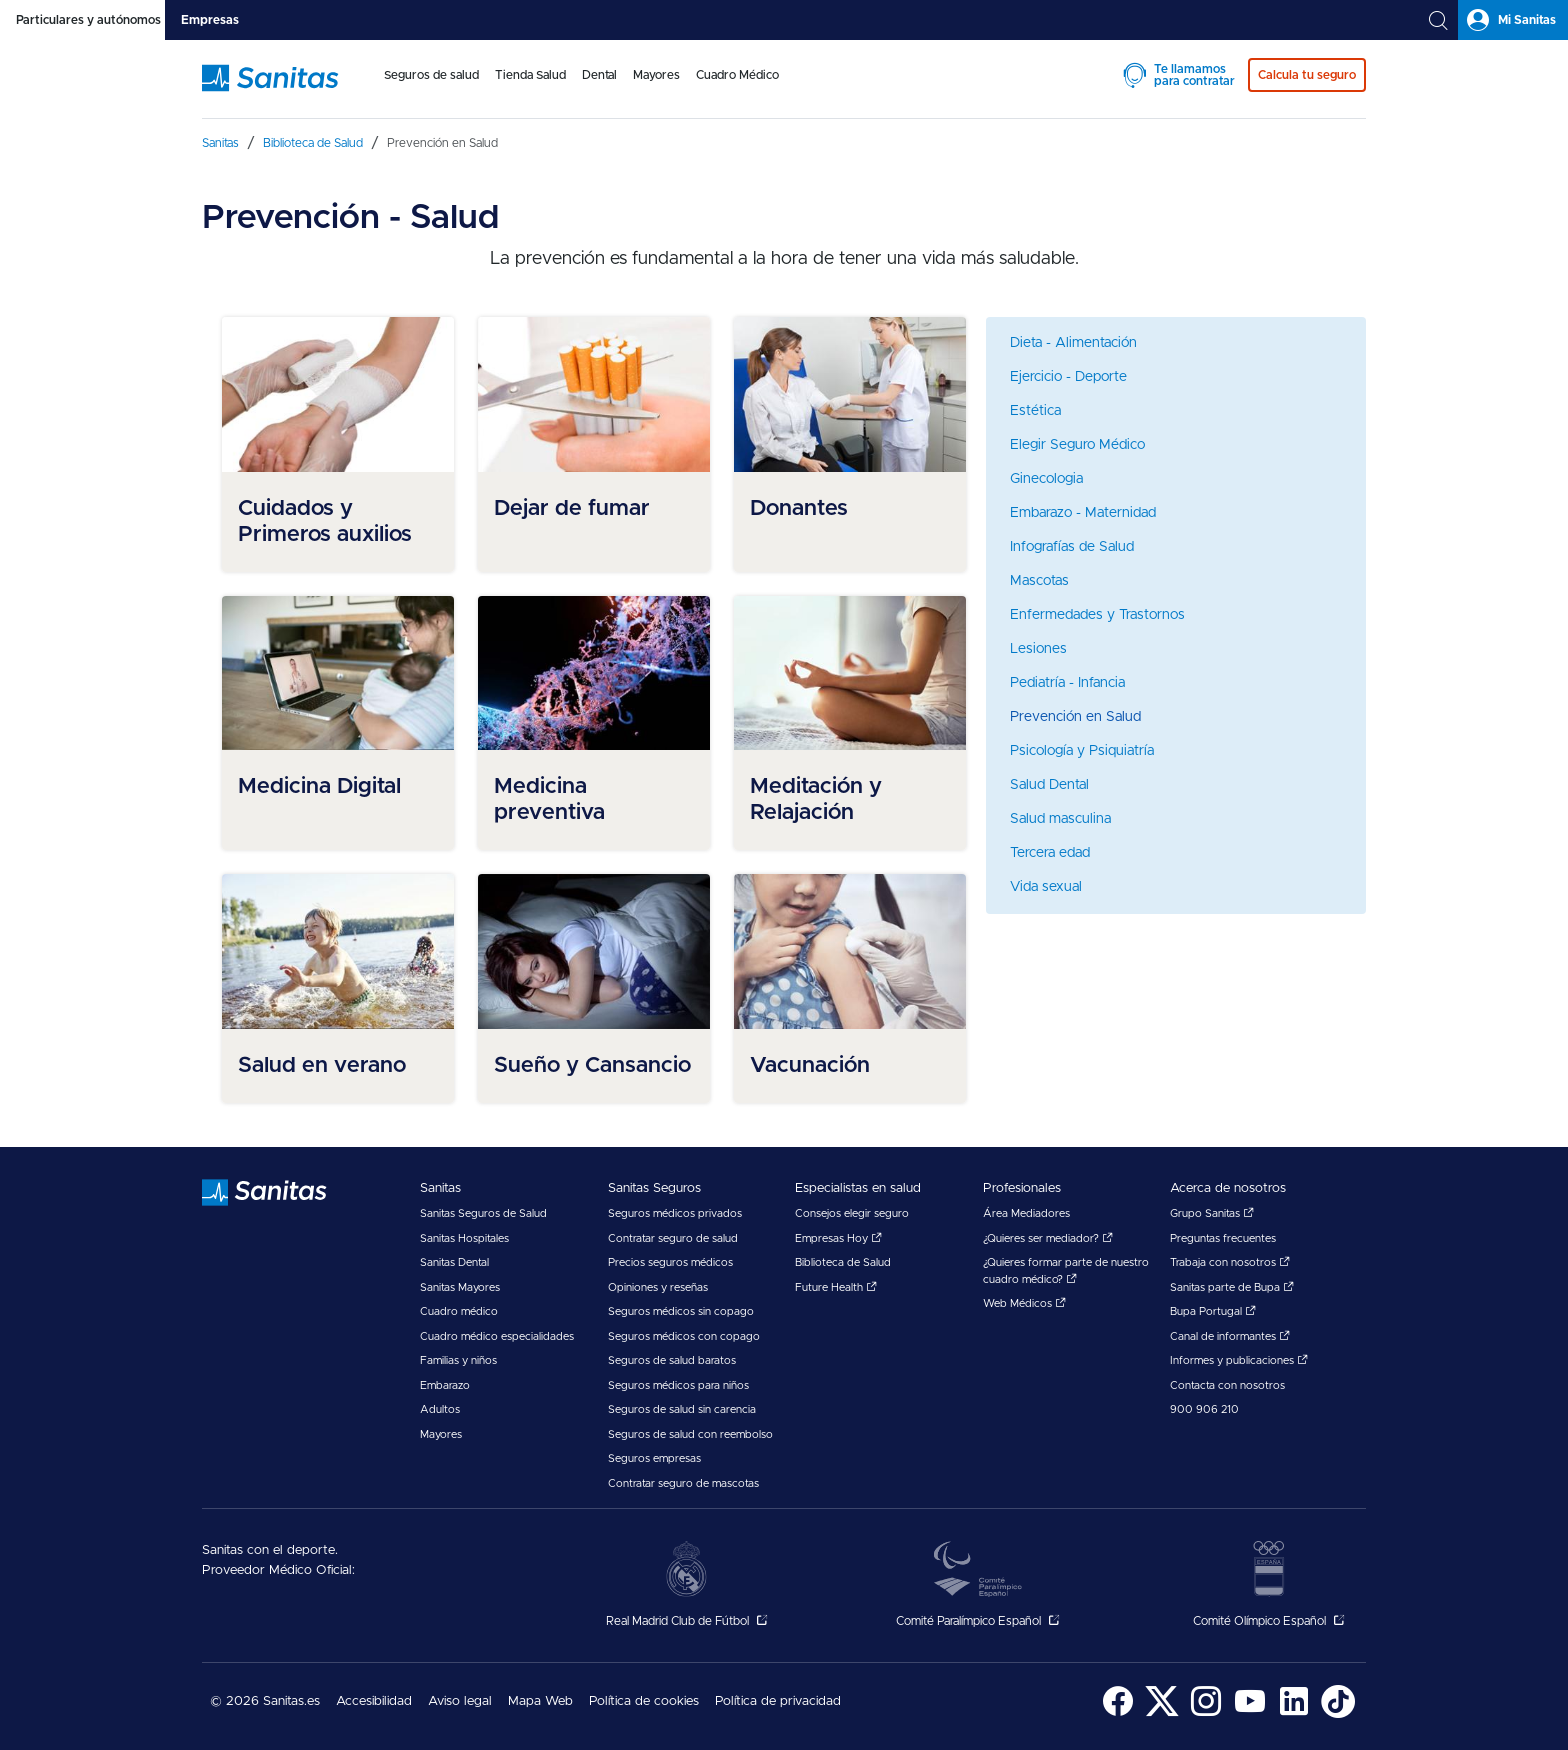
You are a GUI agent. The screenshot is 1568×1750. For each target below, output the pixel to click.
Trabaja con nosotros (1230, 1262)
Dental (599, 75)
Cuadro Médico (737, 75)
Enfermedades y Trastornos (1097, 615)
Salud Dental (1049, 785)
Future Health (836, 1287)
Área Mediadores (1026, 1213)
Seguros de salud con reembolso (690, 1434)
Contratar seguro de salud (673, 1238)
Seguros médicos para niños (678, 1385)
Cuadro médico (459, 1311)
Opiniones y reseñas (658, 1287)
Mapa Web (540, 1701)
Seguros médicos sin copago (681, 1311)
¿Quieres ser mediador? (1048, 1238)
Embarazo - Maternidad (1083, 513)
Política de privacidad (778, 1701)
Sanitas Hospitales (464, 1238)
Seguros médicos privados (675, 1213)
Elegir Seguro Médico (1077, 445)
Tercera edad (1050, 853)
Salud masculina (1060, 819)
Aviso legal (460, 1701)
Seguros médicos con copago (684, 1336)
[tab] (82, 20)
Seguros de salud (431, 75)
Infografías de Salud (1072, 547)
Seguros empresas (654, 1458)
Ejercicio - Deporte (1068, 377)
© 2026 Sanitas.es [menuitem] (265, 1701)
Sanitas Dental (454, 1262)
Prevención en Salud (1075, 717)
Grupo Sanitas (1212, 1213)
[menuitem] (431, 88)
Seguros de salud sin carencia (682, 1409)
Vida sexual (1046, 887)
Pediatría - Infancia (1067, 683)
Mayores (656, 75)
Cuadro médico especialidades (497, 1336)
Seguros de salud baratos (672, 1360)
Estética (1035, 411)
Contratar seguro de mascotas (683, 1483)
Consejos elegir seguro (852, 1213)
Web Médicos (1024, 1303)
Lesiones (1038, 649)
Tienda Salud (530, 75)
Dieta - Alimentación (1073, 343)
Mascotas (1039, 581)
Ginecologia (1046, 479)
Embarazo (445, 1385)
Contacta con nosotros (1227, 1385)
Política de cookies (644, 1701)
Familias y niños (458, 1360)
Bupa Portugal (1213, 1311)
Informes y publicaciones (1239, 1360)
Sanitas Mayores (460, 1287)
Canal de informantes (1230, 1336)
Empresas (210, 20)
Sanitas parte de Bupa (1232, 1287)
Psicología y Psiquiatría (1082, 751)
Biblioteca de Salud (843, 1262)
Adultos (440, 1409)
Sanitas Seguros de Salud (483, 1213)
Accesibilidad (374, 1701)
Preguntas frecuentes (1223, 1238)
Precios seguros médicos (670, 1262)
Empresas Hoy (838, 1238)
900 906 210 (1204, 1409)
